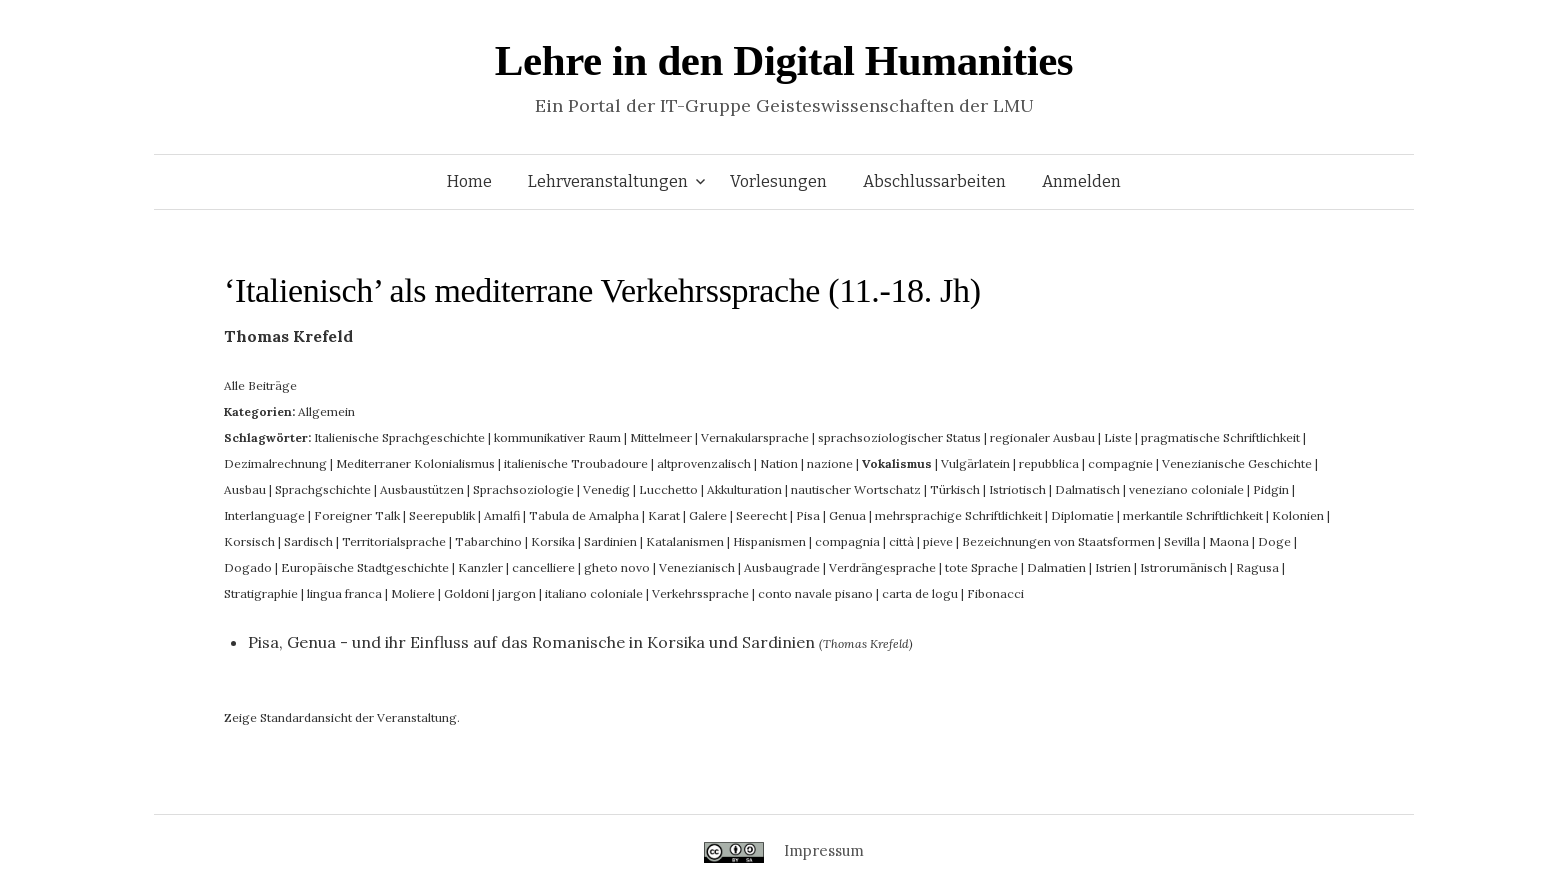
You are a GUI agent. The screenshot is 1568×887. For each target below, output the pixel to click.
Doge (1274, 541)
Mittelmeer (661, 437)
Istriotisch (1017, 489)
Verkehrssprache (700, 593)
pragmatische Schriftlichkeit (1220, 437)
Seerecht (761, 515)
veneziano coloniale (1186, 489)
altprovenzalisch (704, 463)
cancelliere (543, 567)
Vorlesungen (778, 181)
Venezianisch (697, 567)
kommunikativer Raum (557, 437)
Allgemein (326, 411)
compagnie (1120, 463)
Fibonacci (995, 593)
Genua (847, 515)
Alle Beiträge (260, 385)
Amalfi (502, 515)
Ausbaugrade (782, 567)
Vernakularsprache (755, 437)
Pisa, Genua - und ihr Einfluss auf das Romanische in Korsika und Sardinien (531, 642)
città (901, 541)
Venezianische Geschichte (1237, 463)
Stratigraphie (261, 593)
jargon (517, 593)
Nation (779, 463)
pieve (938, 541)
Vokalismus (897, 463)
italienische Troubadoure (576, 463)
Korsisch (249, 541)
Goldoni (466, 593)
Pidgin (1271, 489)
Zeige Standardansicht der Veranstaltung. (342, 717)
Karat (664, 515)
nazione (830, 463)
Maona (1229, 541)
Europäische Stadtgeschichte (365, 567)
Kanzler (480, 567)
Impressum (824, 850)
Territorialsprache (394, 541)
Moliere (413, 593)
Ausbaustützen (422, 489)
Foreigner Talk (357, 515)
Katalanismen (685, 541)
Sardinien (610, 541)
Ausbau (245, 489)
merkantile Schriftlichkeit (1193, 515)
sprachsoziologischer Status (899, 437)
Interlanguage (264, 515)
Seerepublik (442, 515)
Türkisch (955, 489)
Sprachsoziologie (523, 489)
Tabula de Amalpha (584, 515)
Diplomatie (1082, 515)
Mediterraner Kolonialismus (415, 463)
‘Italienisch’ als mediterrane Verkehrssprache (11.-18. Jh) (602, 290)
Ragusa (1257, 567)
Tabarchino (488, 541)
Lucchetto (668, 489)
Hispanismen (769, 541)
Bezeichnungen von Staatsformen (1058, 541)
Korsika (553, 541)
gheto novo (617, 567)
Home (469, 181)
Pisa (808, 515)
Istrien (1113, 567)
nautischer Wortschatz (856, 489)
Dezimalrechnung (275, 463)
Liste (1118, 437)
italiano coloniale (594, 593)
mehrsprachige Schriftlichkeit (958, 515)
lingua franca (344, 593)
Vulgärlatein (975, 463)
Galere (708, 515)
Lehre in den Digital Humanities (784, 60)
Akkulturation (744, 489)
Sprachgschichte (323, 489)
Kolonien (1298, 515)
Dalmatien (1056, 567)
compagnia (847, 541)
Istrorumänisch (1183, 567)
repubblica (1049, 463)
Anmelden (1081, 181)
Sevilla (1182, 541)
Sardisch (308, 541)
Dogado (248, 567)
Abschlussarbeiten (934, 181)
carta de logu (920, 593)
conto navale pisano (815, 593)
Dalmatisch (1087, 489)
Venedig (606, 489)
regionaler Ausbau (1042, 437)
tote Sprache (981, 567)
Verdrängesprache (882, 567)
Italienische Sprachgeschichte (399, 437)
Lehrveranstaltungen (608, 181)
